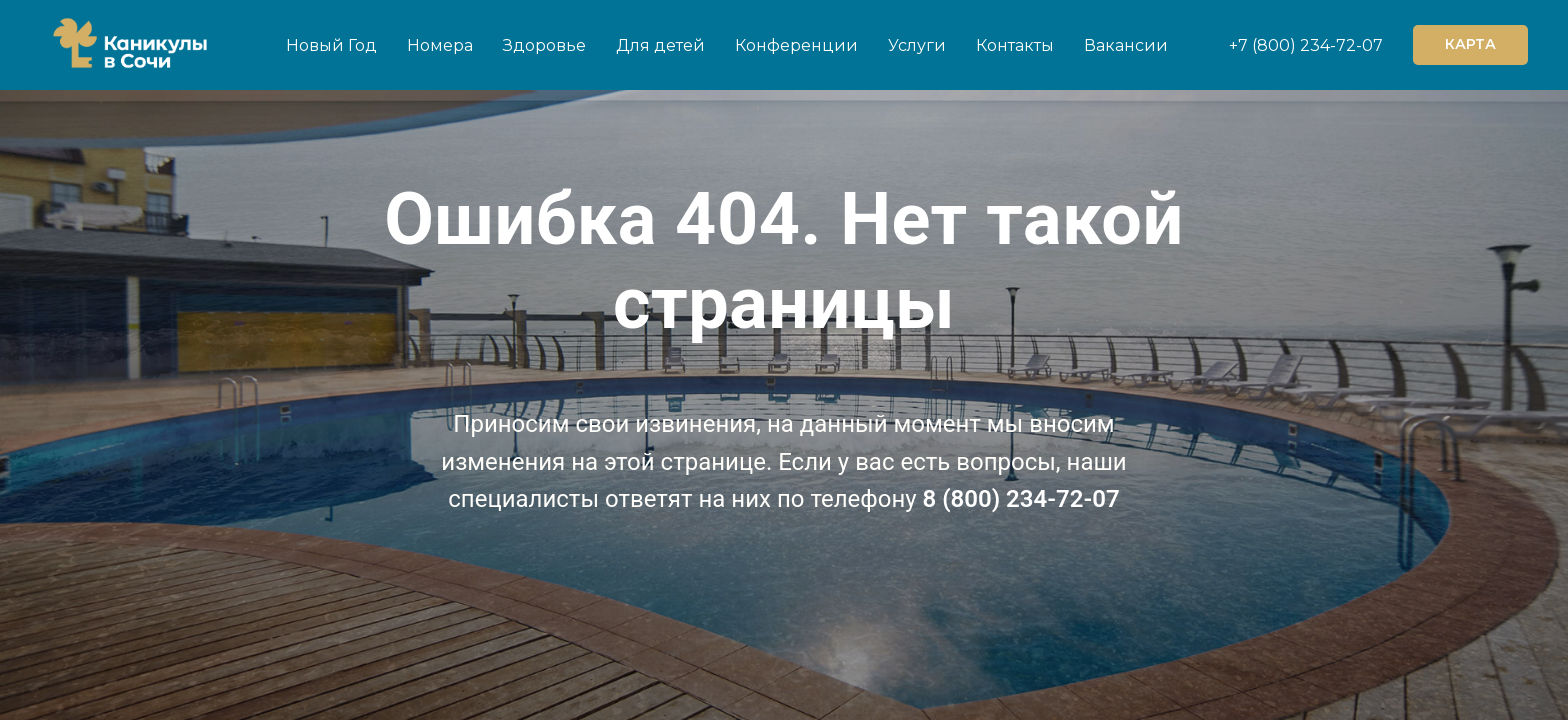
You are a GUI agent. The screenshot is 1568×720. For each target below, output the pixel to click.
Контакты (1015, 45)
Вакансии (1126, 45)
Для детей (660, 45)
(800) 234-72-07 (1315, 45)
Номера (440, 45)
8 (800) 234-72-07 (1021, 499)
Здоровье (544, 45)
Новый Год (331, 45)
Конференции (796, 45)
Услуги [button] (917, 45)
